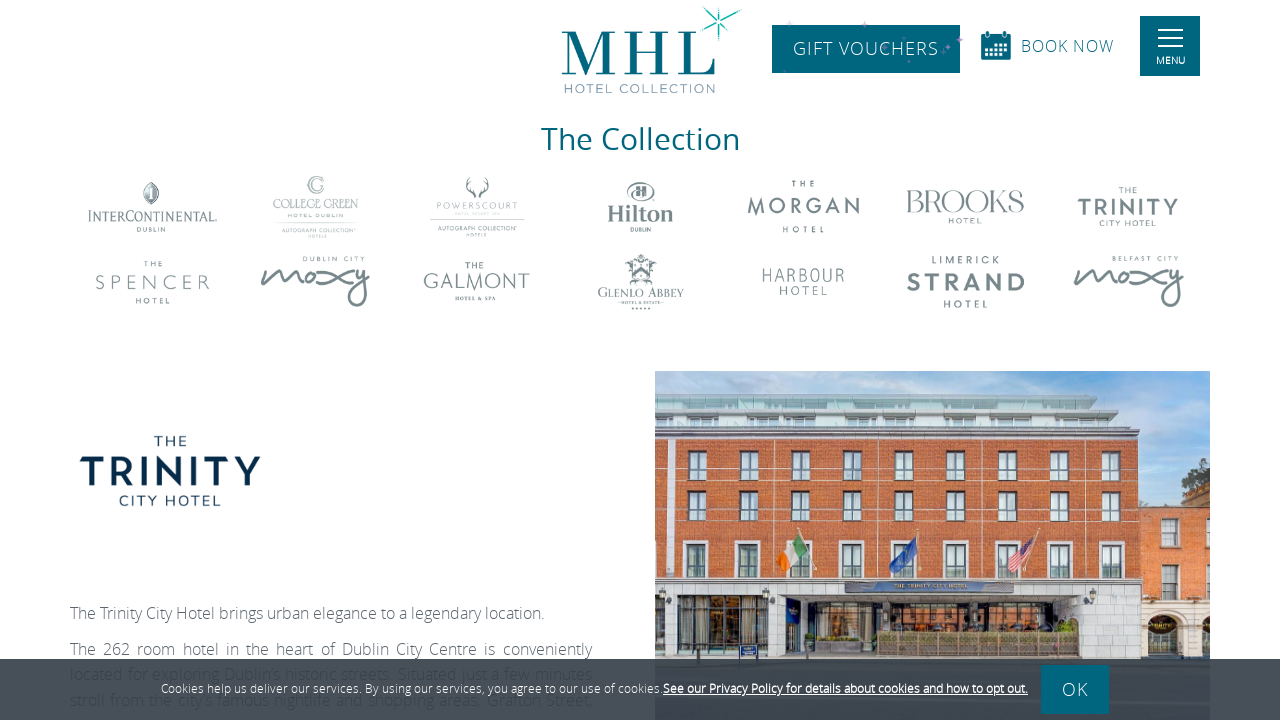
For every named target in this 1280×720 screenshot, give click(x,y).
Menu (1170, 48)
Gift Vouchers (866, 49)
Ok (1075, 689)
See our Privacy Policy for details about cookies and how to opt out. (845, 688)
